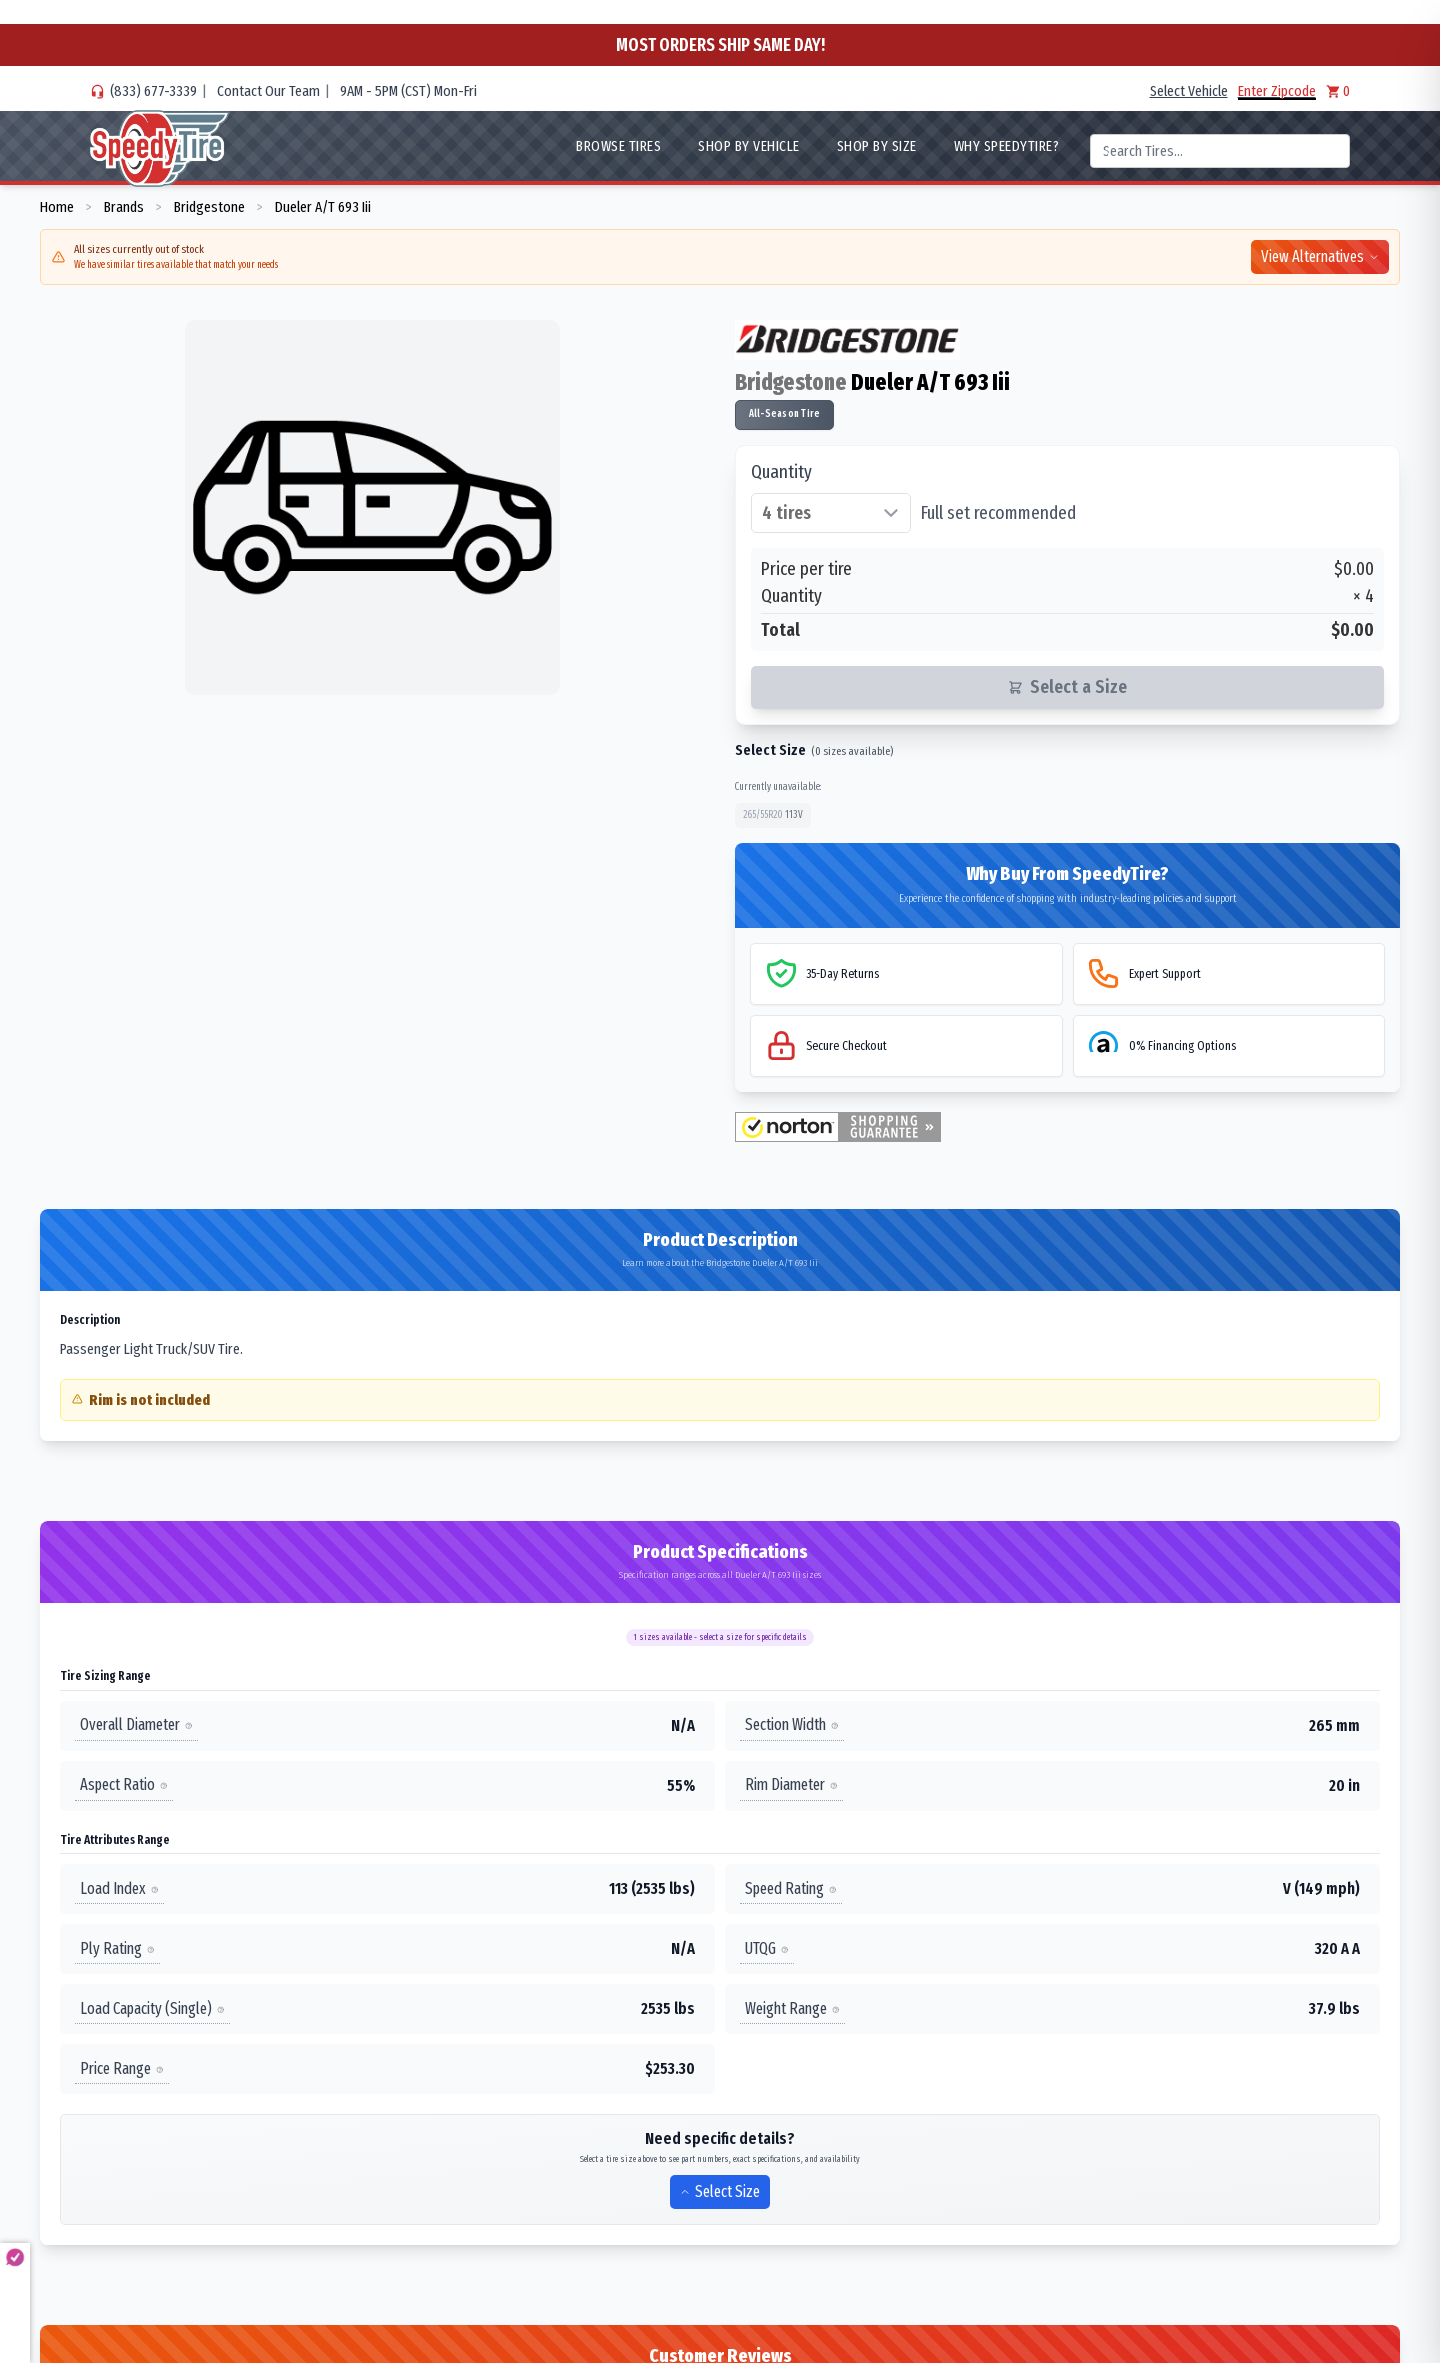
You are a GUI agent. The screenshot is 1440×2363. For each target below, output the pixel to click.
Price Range (122, 2068)
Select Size (720, 2191)
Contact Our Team (268, 91)
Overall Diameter (136, 1724)
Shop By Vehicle (749, 146)
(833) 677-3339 (153, 91)
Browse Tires (618, 146)
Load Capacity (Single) (152, 2008)
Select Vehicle (1189, 91)
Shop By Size (877, 146)
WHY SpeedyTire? (1007, 146)
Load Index (119, 1888)
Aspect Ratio (124, 1784)
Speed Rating (791, 1888)
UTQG (767, 1948)
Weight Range (792, 2008)
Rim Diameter (791, 1784)
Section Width (792, 1724)
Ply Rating (117, 1948)
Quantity (781, 472)
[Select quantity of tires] (831, 513)
